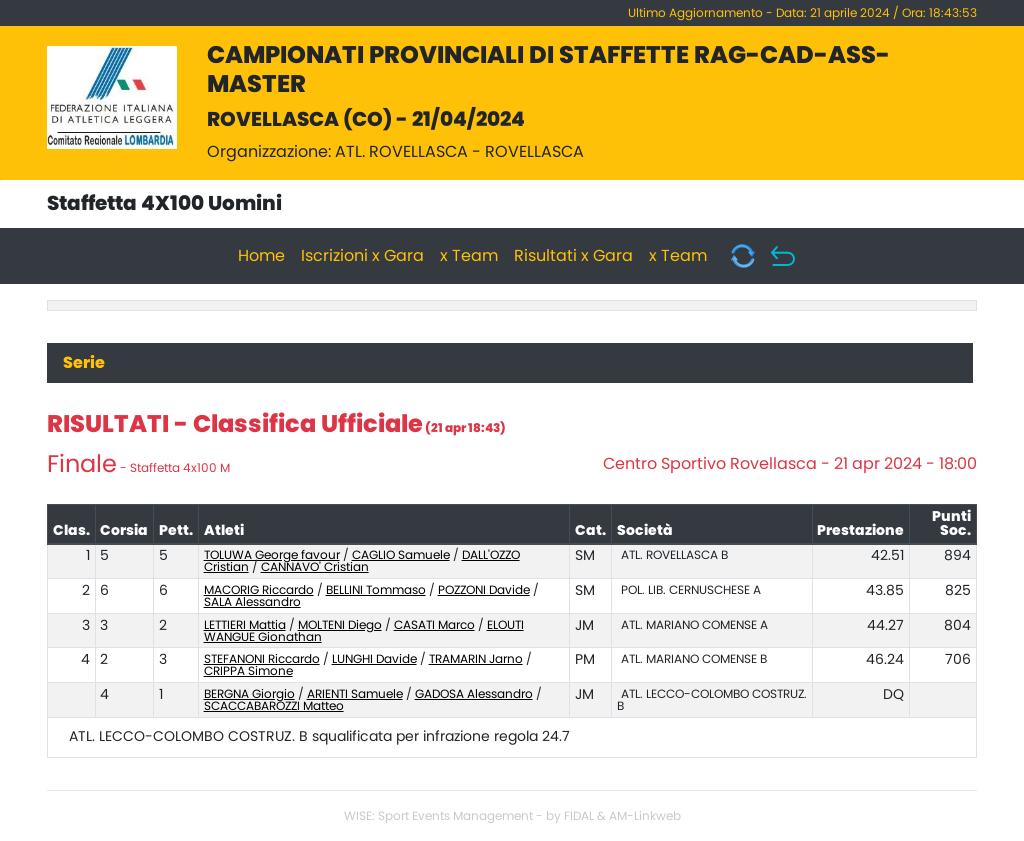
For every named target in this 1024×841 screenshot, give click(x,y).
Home (261, 256)
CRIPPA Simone (248, 671)
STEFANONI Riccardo (262, 659)
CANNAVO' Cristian (315, 567)
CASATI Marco (434, 625)
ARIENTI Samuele (355, 694)
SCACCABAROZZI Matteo (274, 706)
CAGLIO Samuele (401, 555)
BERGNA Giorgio (249, 694)
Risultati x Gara (573, 256)
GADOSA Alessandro (474, 694)
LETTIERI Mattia (245, 625)
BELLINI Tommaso (376, 590)
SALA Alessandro (252, 602)
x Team (469, 256)
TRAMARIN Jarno (476, 659)
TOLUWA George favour (272, 555)
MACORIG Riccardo (259, 590)
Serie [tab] (84, 363)
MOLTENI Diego (340, 625)
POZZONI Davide (484, 590)
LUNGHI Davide (374, 659)
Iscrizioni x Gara (362, 256)
